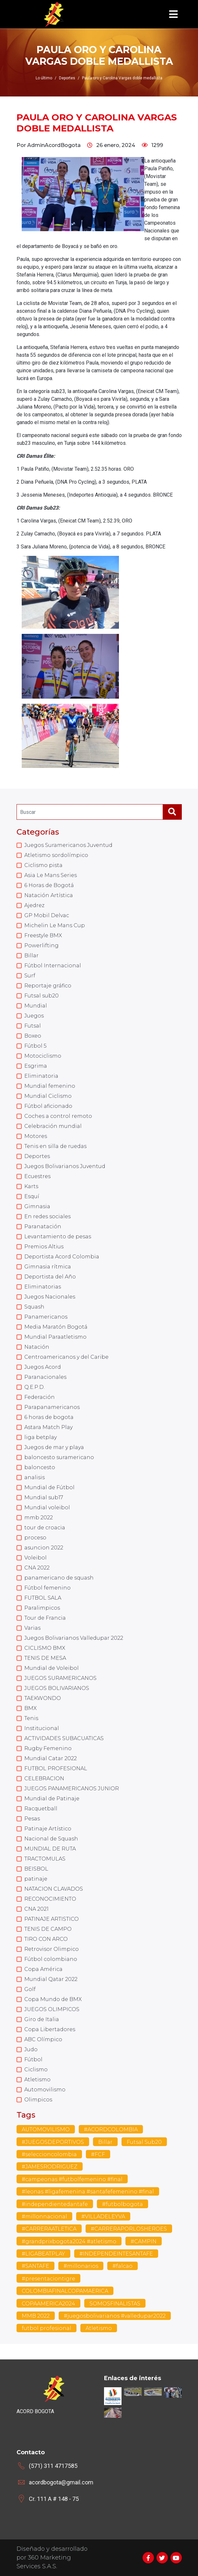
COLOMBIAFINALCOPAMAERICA (65, 2291)
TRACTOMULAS (44, 1859)
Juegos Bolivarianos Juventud (64, 1166)
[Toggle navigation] (173, 14)
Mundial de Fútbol (49, 1487)
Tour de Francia (45, 1618)
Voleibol (35, 1558)
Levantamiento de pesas (57, 1236)
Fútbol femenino (47, 1588)
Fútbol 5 (35, 1046)
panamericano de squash (59, 1578)
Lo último (44, 78)
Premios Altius (44, 1246)
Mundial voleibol (47, 1507)
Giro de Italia (41, 2019)
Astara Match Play (48, 1427)
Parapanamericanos (52, 1407)
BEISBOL (36, 1869)
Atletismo (37, 2079)
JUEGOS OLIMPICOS (51, 2009)
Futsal (32, 1026)
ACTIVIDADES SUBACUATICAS (64, 1738)
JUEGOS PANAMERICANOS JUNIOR (71, 1788)
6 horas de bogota (49, 1417)
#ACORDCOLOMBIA (111, 2129)
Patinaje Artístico (47, 1829)
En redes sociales (47, 1216)
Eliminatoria (41, 1076)
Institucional (41, 1728)
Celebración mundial (53, 1126)
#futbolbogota (122, 2204)
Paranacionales (45, 1377)
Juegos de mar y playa (54, 1447)
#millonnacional (44, 2216)
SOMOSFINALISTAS (114, 2303)
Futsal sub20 (41, 996)
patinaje (35, 1879)
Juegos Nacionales (49, 1297)
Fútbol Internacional (52, 965)
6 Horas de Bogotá (49, 885)
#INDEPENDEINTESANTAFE (116, 2254)
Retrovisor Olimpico (51, 1949)
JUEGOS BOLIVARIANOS (56, 1688)
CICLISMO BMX (44, 1648)
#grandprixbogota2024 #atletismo (69, 2241)
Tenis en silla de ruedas (55, 1146)
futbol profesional (46, 2328)
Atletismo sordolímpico (56, 855)
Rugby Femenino (48, 1748)
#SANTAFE (35, 2266)
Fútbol (33, 2059)
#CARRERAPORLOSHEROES (129, 2229)
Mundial (35, 1006)
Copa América (43, 1969)
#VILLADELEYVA (103, 2216)
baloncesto (39, 1467)
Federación (39, 1397)
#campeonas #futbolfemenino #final (72, 2179)
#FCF (98, 2154)
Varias (32, 1628)
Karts (31, 1186)
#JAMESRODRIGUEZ (49, 2167)
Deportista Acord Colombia (61, 1257)
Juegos (34, 1016)
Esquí (31, 1196)
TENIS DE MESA (45, 1658)
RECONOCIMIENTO (50, 1899)
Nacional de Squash (51, 1839)
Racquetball (40, 1808)
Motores (35, 1136)
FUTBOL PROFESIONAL (55, 1768)
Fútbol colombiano (50, 1959)
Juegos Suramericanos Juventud (68, 845)
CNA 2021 (36, 1909)
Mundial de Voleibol (51, 1668)
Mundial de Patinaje (51, 1798)
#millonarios (81, 2266)
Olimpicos (38, 2100)
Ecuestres (37, 1176)
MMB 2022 (36, 2316)
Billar (31, 955)
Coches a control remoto (58, 1116)
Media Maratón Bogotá (55, 1327)
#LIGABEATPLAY (43, 2254)
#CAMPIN (144, 2241)
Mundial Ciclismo (48, 1096)
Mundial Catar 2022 (50, 1758)
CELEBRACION (44, 1778)
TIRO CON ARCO (46, 1939)
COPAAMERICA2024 (48, 2303)
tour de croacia (44, 1527)
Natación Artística (48, 895)
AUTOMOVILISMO (46, 2129)
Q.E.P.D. (34, 1387)
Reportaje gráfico (47, 986)
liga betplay (40, 1437)
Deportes (37, 1156)
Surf (29, 976)
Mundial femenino (49, 1086)
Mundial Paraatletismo (55, 1337)
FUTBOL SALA (42, 1598)
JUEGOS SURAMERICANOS (60, 1678)
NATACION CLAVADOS (53, 1889)
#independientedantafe (55, 2204)
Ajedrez (34, 905)
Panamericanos (45, 1317)
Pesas (32, 1819)
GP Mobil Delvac (46, 915)
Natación (36, 1347)
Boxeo (32, 1036)
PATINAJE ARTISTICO (51, 1919)
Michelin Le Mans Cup (54, 925)
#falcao (122, 2266)
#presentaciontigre (48, 2279)
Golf (30, 1989)
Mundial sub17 (43, 1497)
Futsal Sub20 (144, 2142)
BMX (30, 1708)
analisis (34, 1477)
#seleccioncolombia (49, 2154)
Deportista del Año (50, 1277)
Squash (34, 1307)
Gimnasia (37, 1206)
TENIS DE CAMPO (48, 1929)
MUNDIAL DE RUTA (50, 1849)
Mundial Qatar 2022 (50, 1979)
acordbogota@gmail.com (61, 2482)
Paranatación (42, 1226)
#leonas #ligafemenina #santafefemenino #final (88, 2191)
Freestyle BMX (43, 935)
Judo (31, 2049)
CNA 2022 (37, 1568)
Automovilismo (44, 2090)
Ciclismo (36, 2069)
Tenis (31, 1718)
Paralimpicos (42, 1608)
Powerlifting (41, 945)
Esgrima (35, 1066)
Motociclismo (42, 1056)
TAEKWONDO (42, 1698)
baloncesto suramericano (59, 1457)
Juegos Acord (42, 1367)
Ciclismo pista (43, 865)
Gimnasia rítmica (47, 1267)
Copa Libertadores (49, 2029)
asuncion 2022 (43, 1548)
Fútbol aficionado (48, 1106)
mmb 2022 (38, 1517)
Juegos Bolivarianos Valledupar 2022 (73, 1638)
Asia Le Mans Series (50, 875)
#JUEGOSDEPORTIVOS (53, 2142)
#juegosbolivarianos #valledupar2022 (115, 2316)
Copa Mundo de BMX (53, 1999)
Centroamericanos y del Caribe (66, 1357)
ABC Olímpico (43, 2039)
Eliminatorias (42, 1287)
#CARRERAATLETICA (49, 2229)
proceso (35, 1538)
